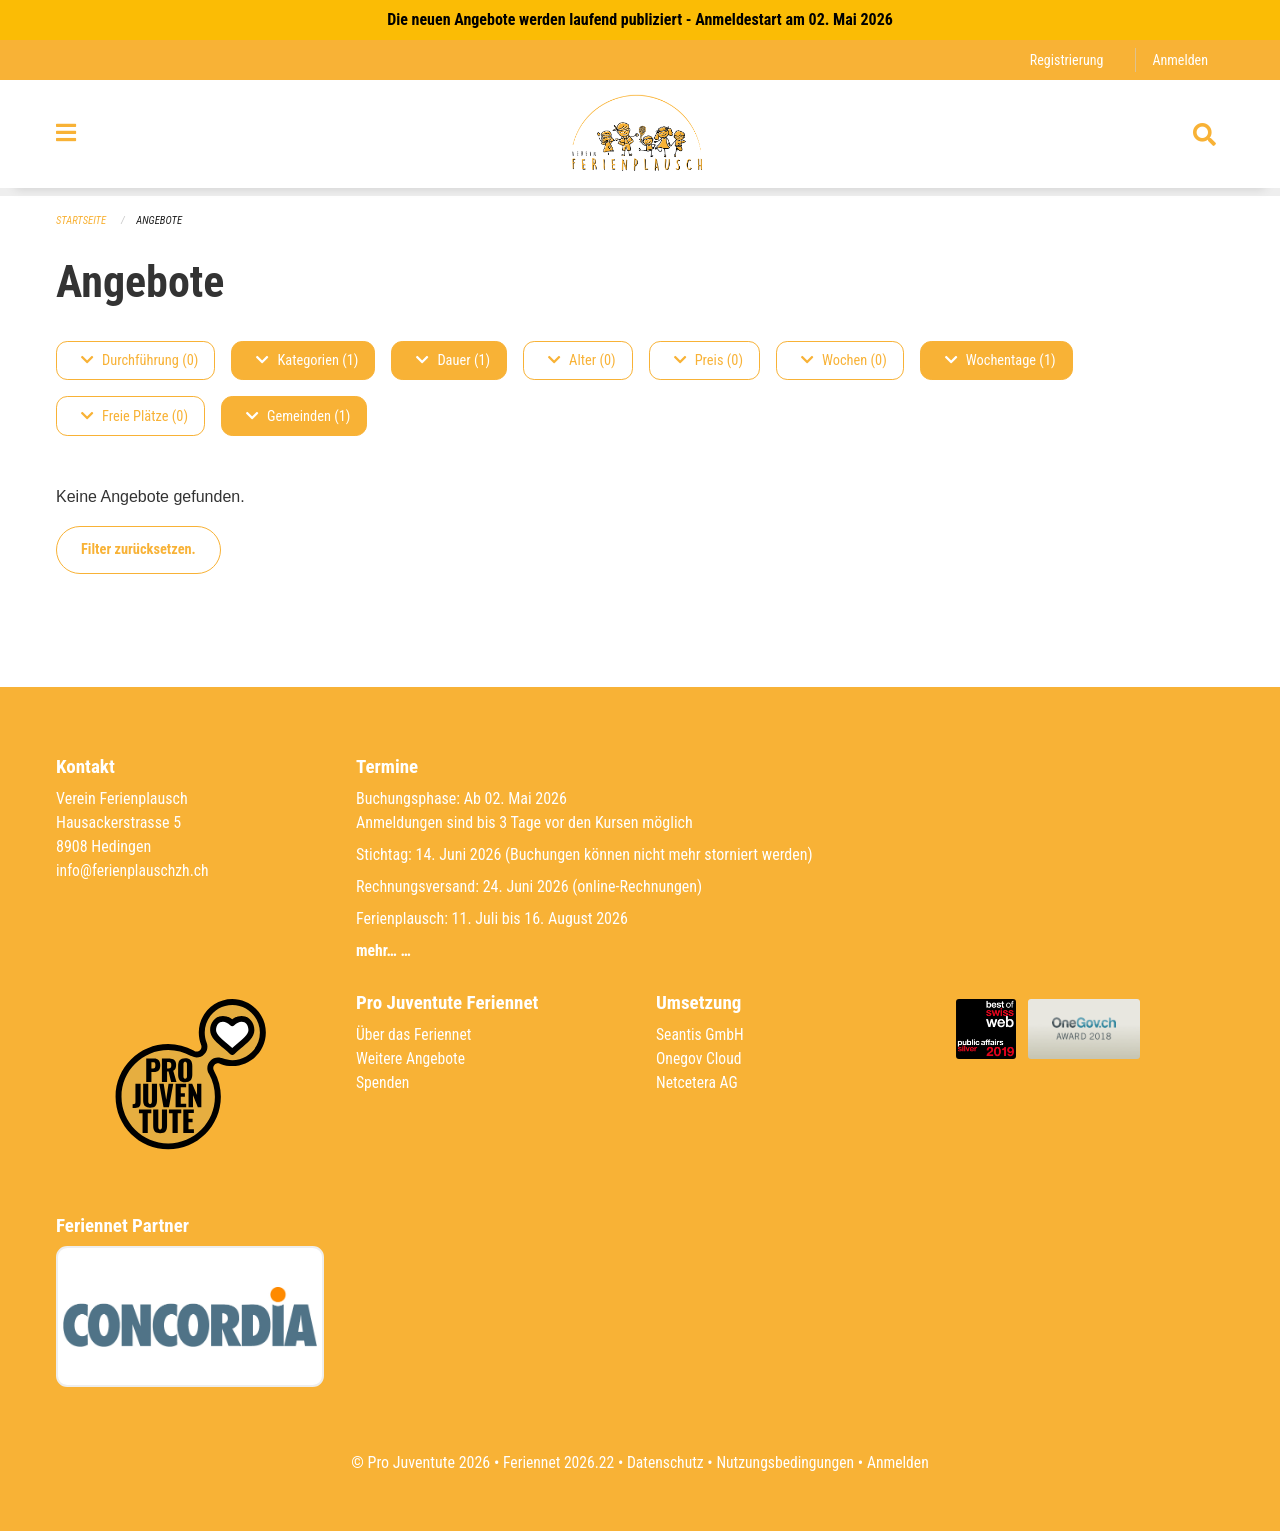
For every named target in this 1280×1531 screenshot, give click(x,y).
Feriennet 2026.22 (555, 1462)
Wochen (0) (844, 360)
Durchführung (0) (139, 360)
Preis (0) (708, 360)
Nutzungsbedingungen (786, 1462)
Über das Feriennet (415, 1034)
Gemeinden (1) (298, 416)
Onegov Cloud (700, 1058)
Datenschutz (664, 1462)
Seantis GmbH (701, 1034)
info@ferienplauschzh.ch (134, 870)
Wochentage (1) (1000, 360)
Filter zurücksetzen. (138, 549)
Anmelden (1179, 59)
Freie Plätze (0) (134, 416)
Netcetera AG (698, 1082)
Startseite (82, 220)
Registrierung (1064, 59)
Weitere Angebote (412, 1058)
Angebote (161, 220)
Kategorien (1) (307, 360)
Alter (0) (582, 360)
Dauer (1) (453, 360)
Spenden (383, 1082)
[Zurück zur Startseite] (639, 138)
